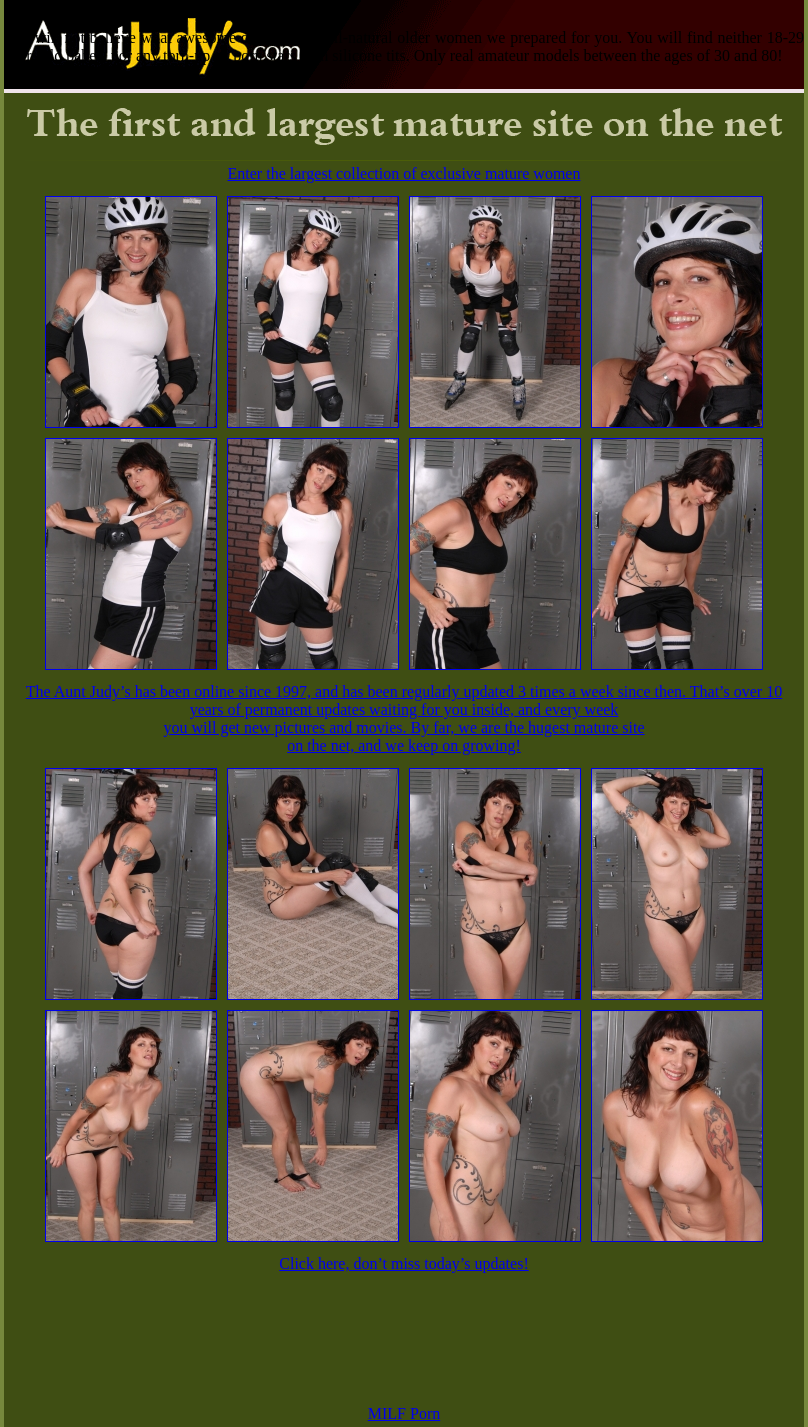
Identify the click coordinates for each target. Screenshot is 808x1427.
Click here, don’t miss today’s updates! (403, 1263)
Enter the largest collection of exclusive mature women (404, 173)
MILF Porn (404, 1413)
